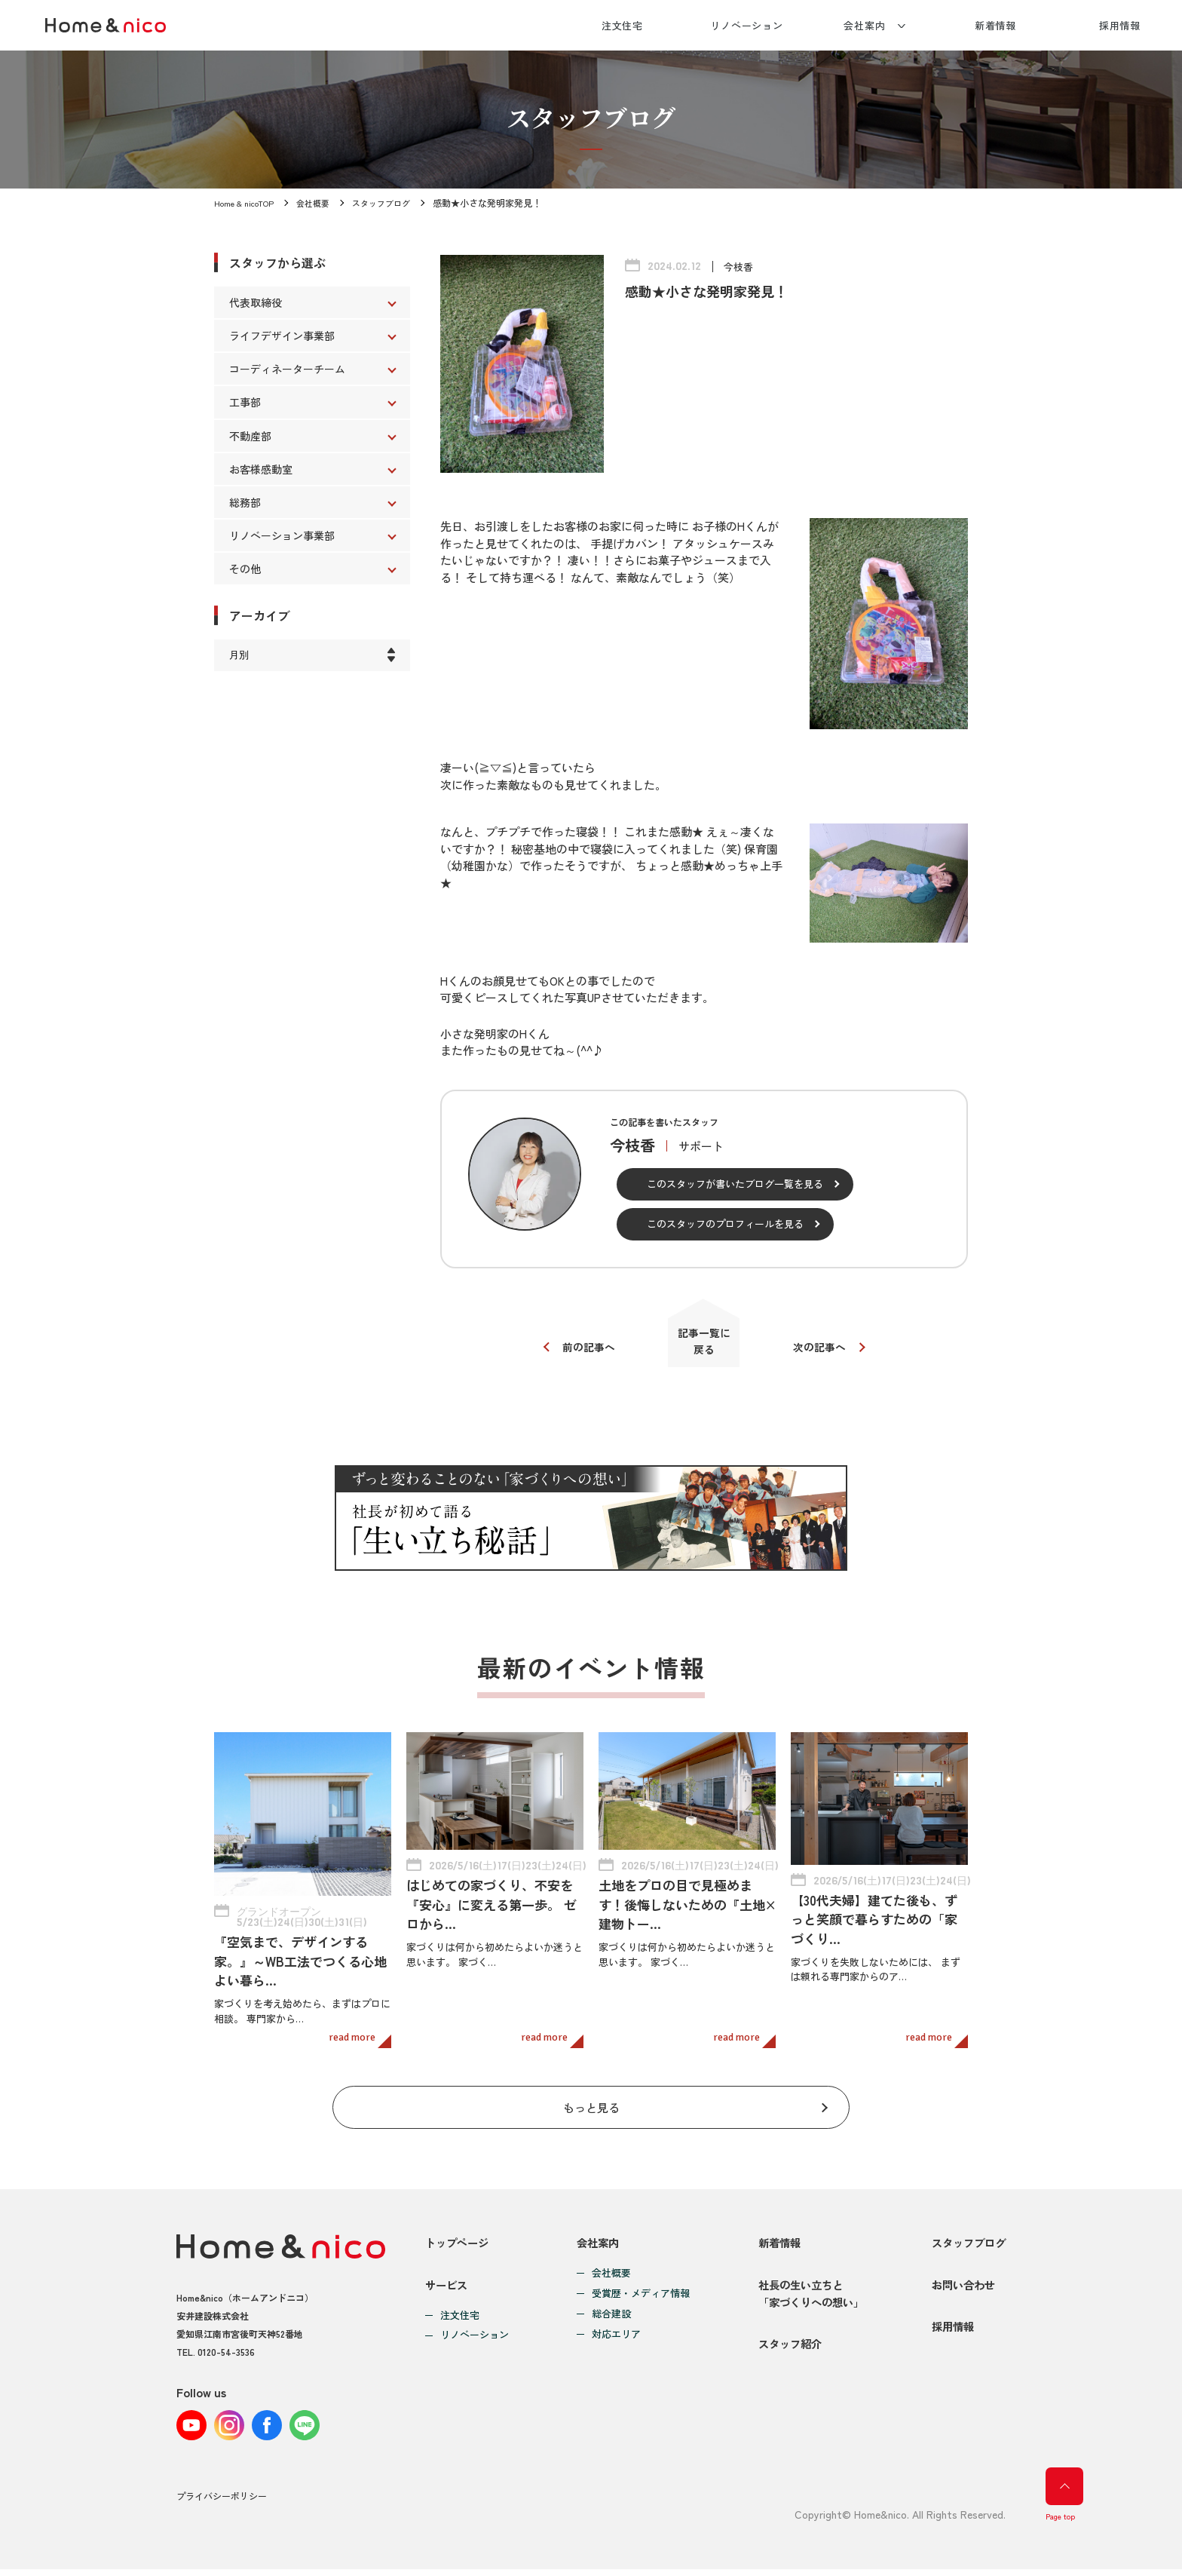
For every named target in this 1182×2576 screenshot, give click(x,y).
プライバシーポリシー (221, 2504)
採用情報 (1120, 25)
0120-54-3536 (226, 2342)
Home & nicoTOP (247, 202)
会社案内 (865, 25)
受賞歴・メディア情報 (637, 2285)
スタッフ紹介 (783, 2361)
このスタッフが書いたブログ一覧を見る (735, 1183)
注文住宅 (623, 25)
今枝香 (739, 266)
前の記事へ (581, 1352)
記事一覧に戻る (704, 1346)
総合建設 (607, 2305)
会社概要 (321, 202)
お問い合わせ (960, 2289)
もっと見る (591, 2094)
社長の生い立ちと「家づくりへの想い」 (805, 2298)
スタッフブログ (393, 202)
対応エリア (612, 2326)
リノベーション (746, 25)
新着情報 (996, 25)
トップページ (459, 2235)
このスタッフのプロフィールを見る (725, 1223)
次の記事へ (826, 1352)
